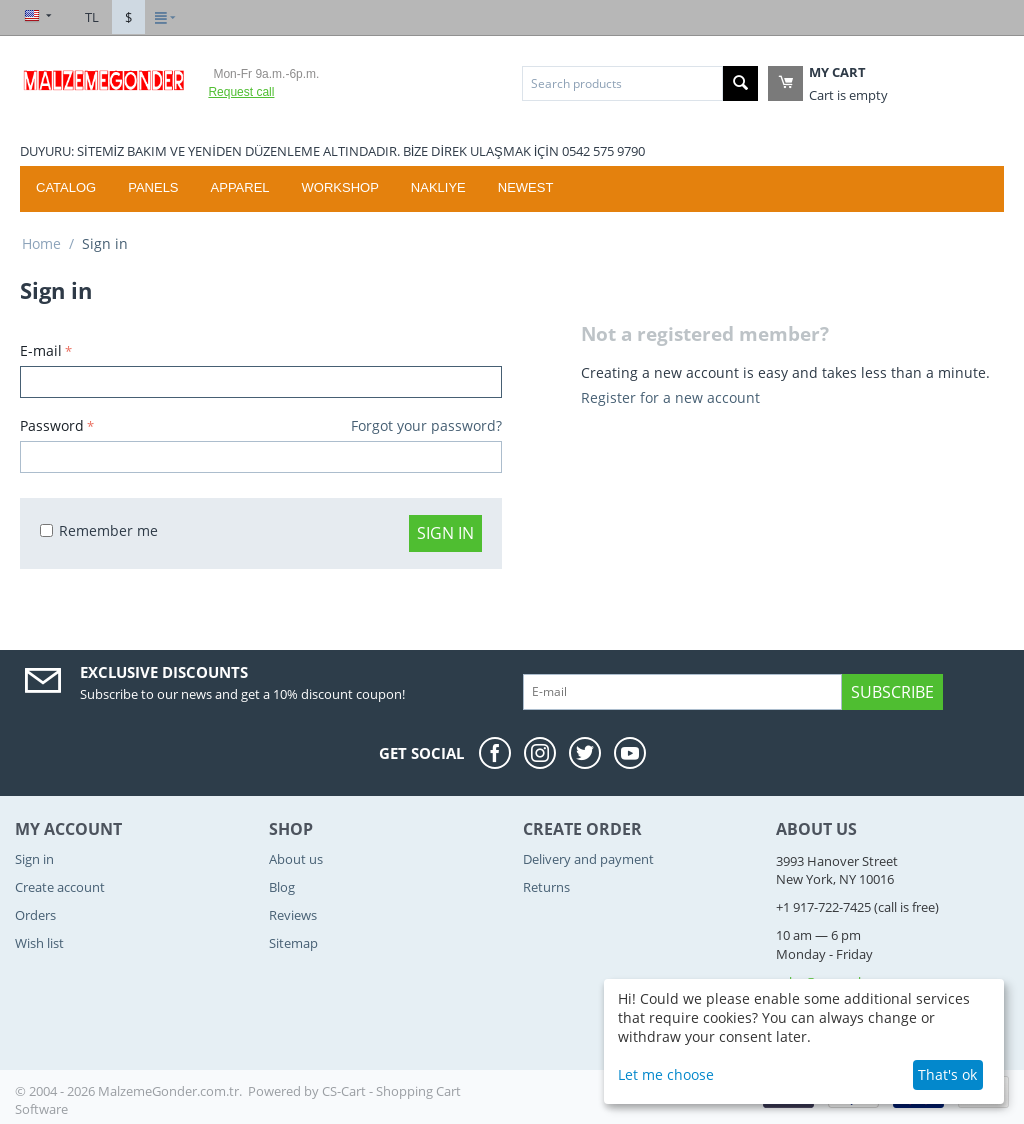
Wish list (39, 943)
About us (296, 859)
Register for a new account (670, 397)
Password (52, 425)
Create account (60, 887)
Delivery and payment (588, 859)
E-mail (41, 350)
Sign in (445, 533)
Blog (282, 887)
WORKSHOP (340, 187)
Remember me (99, 530)
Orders (35, 915)
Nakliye (438, 187)
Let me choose (666, 1074)
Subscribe (892, 692)
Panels (153, 187)
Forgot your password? (426, 425)
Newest (526, 187)
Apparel (240, 187)
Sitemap (293, 943)
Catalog (66, 187)
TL (92, 17)
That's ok (947, 1074)
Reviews (293, 915)
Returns (546, 887)
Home (41, 243)
